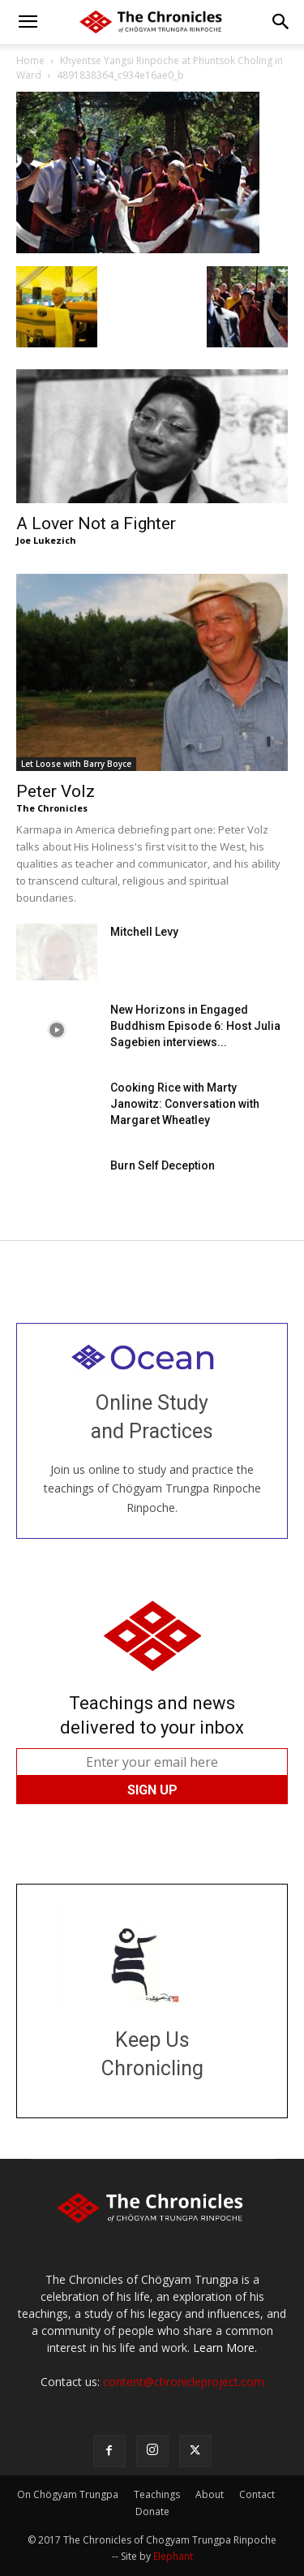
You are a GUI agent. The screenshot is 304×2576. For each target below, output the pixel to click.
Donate (152, 2511)
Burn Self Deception (162, 1165)
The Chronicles (52, 808)
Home (30, 60)
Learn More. (225, 2347)
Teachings (157, 2494)
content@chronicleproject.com (183, 2381)
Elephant (173, 2556)
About (209, 2494)
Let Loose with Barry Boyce (76, 763)
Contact (257, 2494)
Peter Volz (55, 791)
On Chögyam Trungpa (67, 2494)
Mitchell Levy (144, 931)
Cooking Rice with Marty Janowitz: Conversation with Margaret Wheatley (184, 1103)
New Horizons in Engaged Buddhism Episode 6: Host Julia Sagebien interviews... (195, 1026)
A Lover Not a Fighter (96, 523)
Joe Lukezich (46, 540)
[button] (28, 22)
